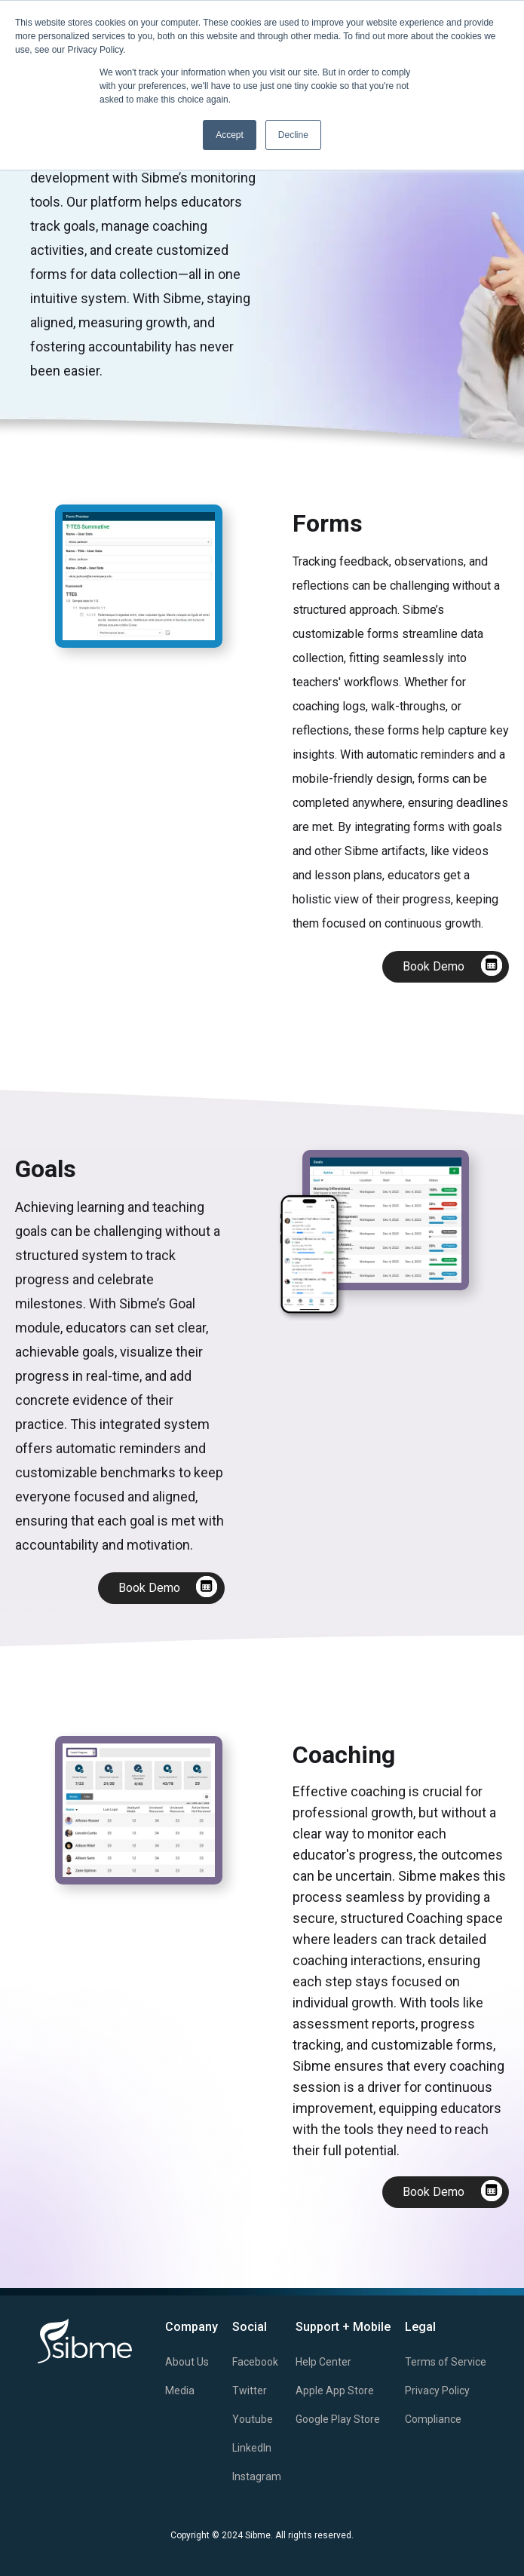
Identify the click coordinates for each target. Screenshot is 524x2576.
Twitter (249, 2390)
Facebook (255, 2362)
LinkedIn (251, 2448)
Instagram (256, 2476)
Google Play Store (338, 2419)
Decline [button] (293, 135)
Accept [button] (230, 135)
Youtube (252, 2419)
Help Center (323, 2362)
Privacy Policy (437, 2390)
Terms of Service (445, 2362)
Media (180, 2390)
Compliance (433, 2419)
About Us (187, 2362)
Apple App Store (335, 2390)
